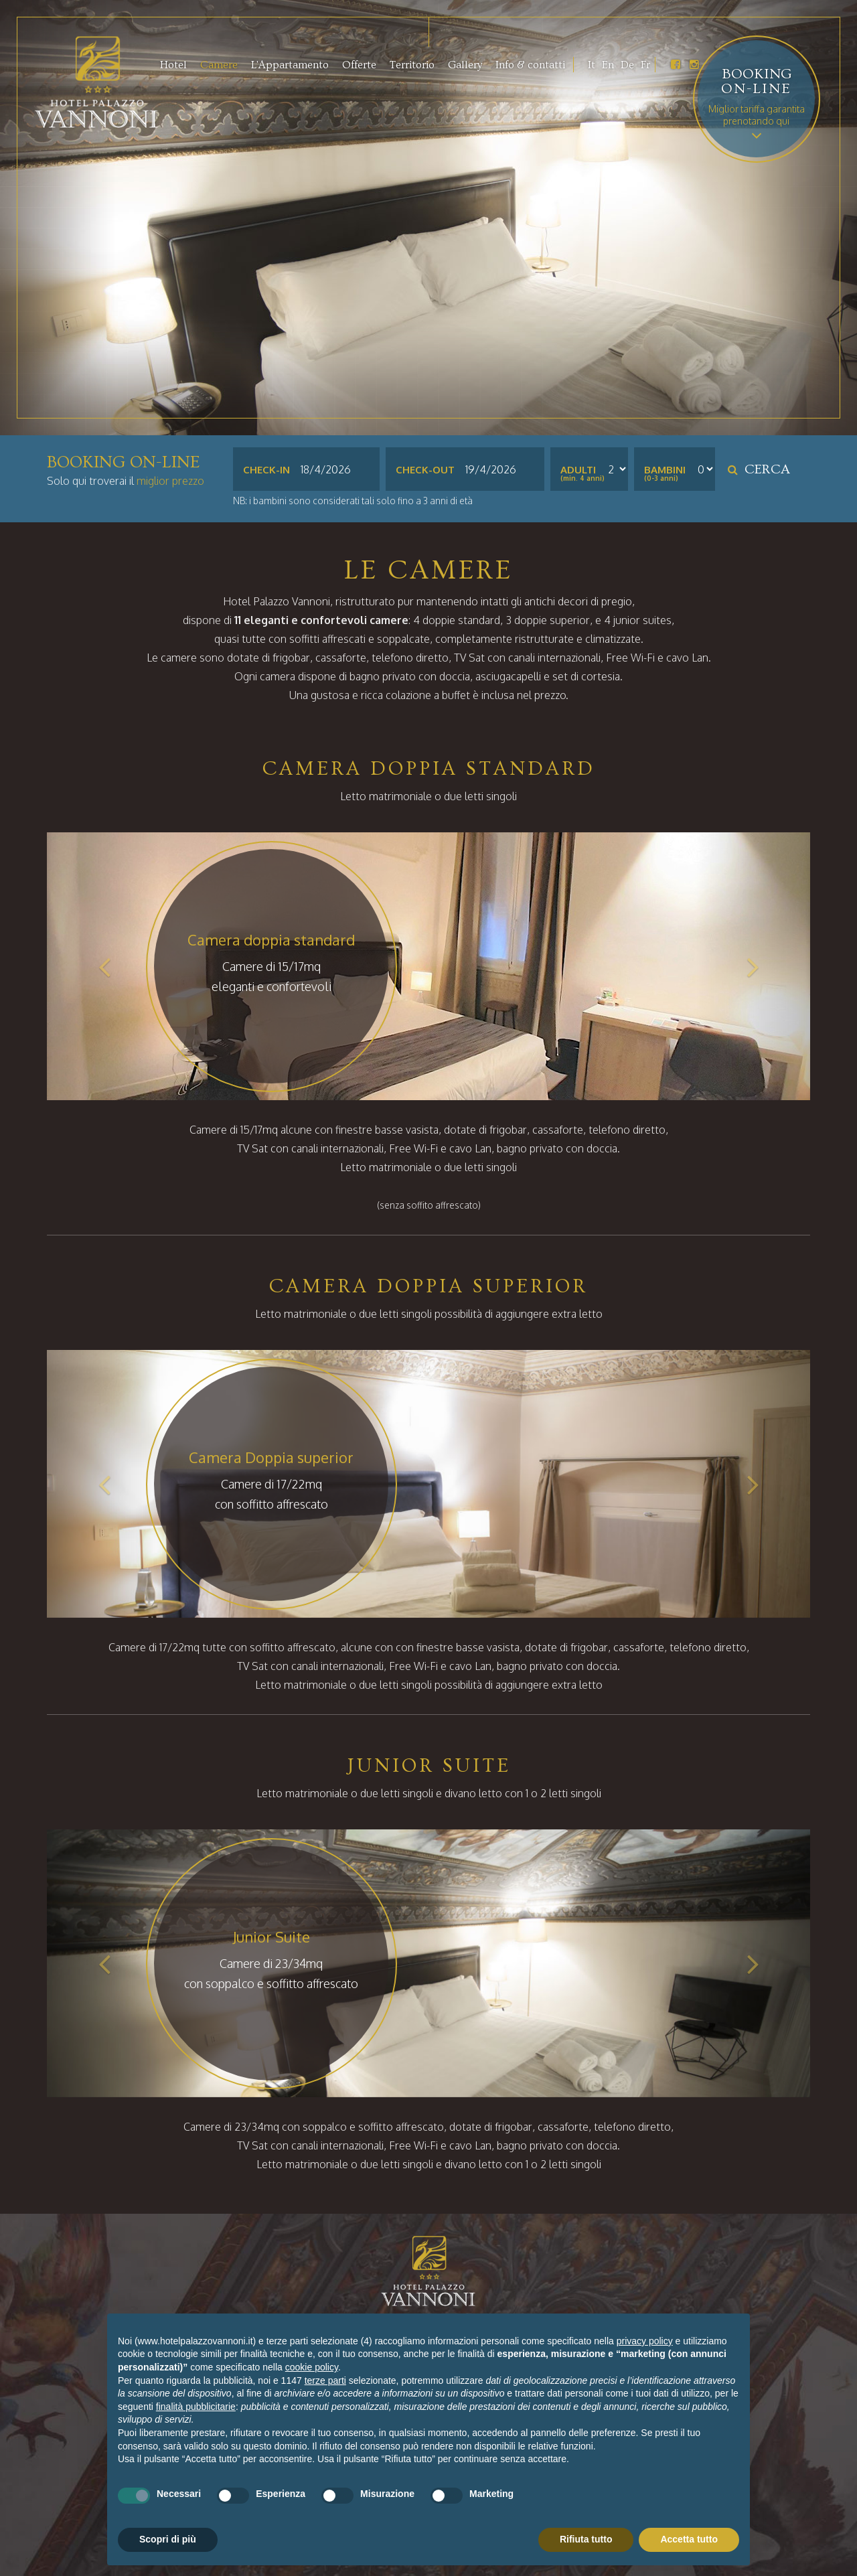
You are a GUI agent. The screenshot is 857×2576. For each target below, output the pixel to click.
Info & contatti (530, 65)
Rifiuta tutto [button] (586, 2539)
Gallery (465, 65)
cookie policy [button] (311, 2367)
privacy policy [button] (645, 2341)
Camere (219, 65)
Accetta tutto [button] (689, 2539)
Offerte (359, 65)
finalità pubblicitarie (196, 2406)
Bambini (665, 470)
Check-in (266, 469)
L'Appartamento (290, 65)
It (591, 65)
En (608, 65)
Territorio (412, 65)
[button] (104, 966)
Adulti (578, 470)
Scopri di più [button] (167, 2539)
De (627, 65)
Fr (645, 65)
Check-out (425, 469)
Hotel (173, 65)
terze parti (325, 2380)
